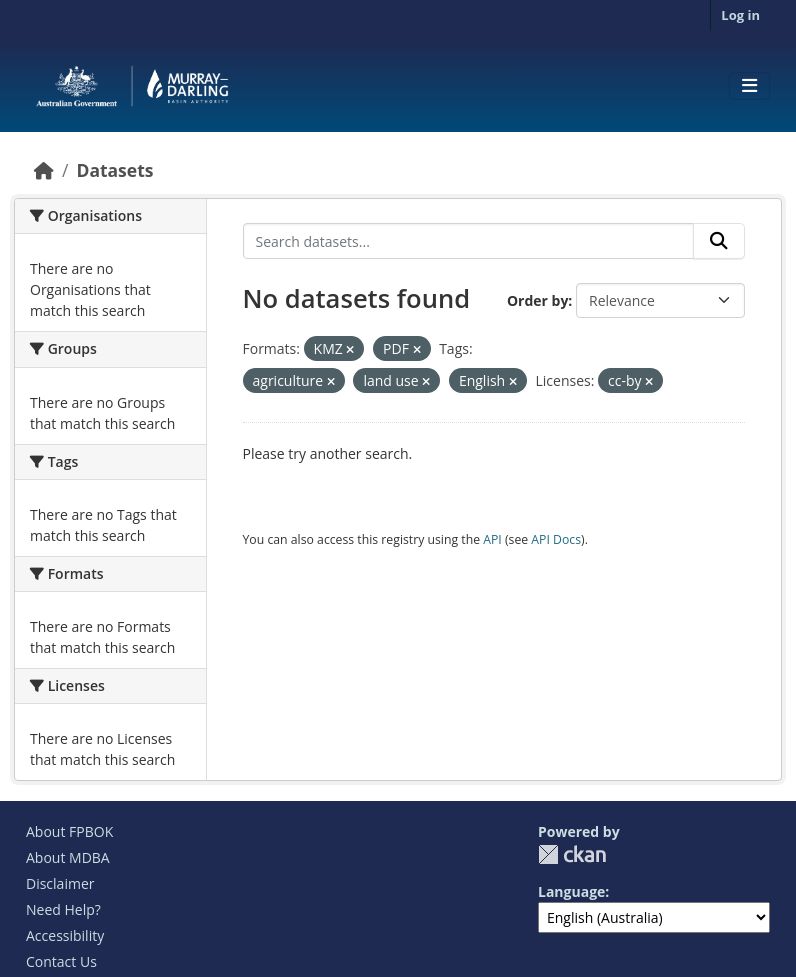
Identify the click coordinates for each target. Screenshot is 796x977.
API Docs (556, 539)
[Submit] (719, 241)
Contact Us (61, 961)
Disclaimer (60, 883)
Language (571, 891)
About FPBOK (69, 831)
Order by (537, 300)
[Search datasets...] (469, 241)
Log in (740, 15)
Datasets (114, 170)
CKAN (572, 854)
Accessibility (65, 935)
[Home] (44, 170)
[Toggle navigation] (749, 86)
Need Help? (63, 909)
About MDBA (68, 857)
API (492, 539)
